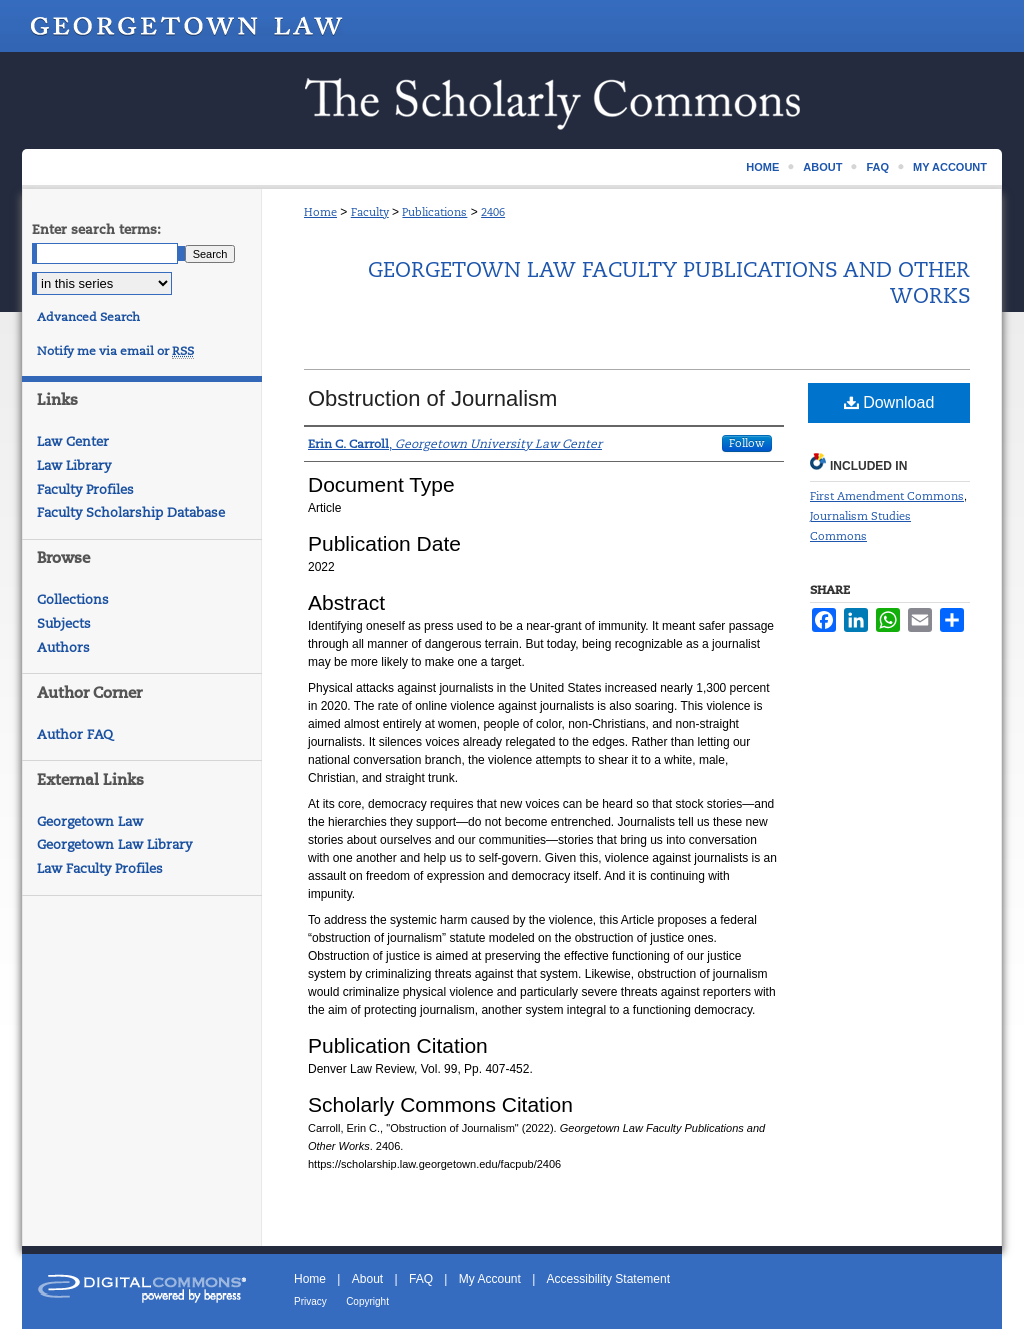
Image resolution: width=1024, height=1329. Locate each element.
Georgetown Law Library (114, 844)
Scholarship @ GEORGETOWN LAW (512, 100)
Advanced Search (88, 317)
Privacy (310, 1301)
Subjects (64, 623)
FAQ (421, 1279)
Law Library (74, 465)
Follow (747, 443)
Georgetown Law (90, 821)
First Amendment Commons (887, 496)
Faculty (370, 212)
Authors (63, 647)
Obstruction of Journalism (432, 398)
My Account (490, 1279)
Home (320, 212)
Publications (434, 212)
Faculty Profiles (85, 489)
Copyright (367, 1301)
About (367, 1279)
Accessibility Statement (608, 1279)
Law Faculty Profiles (100, 868)
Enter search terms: (96, 229)
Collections (73, 599)
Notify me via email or (115, 351)
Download (889, 402)
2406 (493, 212)
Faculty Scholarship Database (131, 512)
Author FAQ (75, 734)
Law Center (73, 441)
